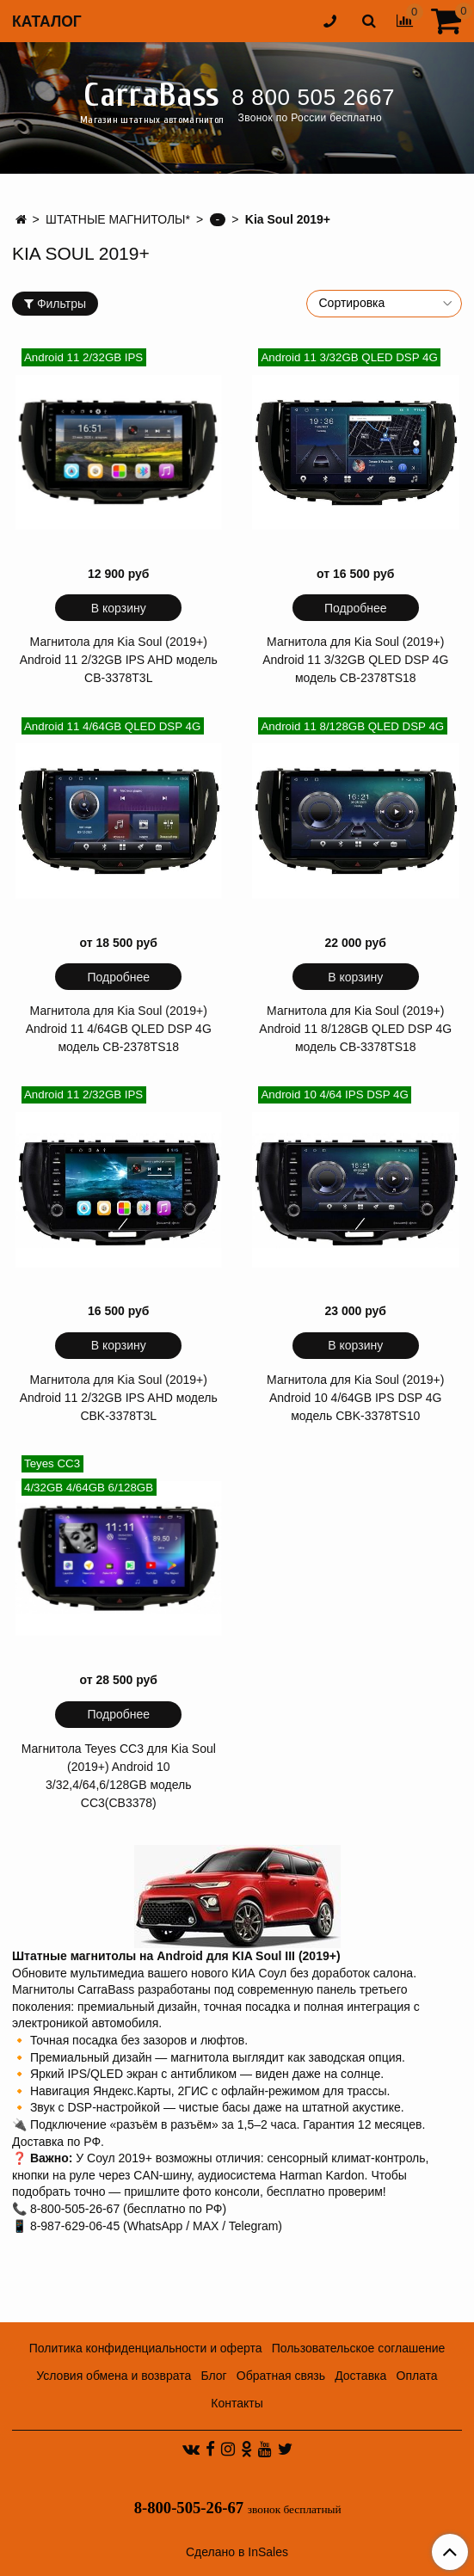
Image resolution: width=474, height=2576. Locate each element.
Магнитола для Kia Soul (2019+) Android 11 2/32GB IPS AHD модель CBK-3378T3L (119, 1398)
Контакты (236, 2403)
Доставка (360, 2375)
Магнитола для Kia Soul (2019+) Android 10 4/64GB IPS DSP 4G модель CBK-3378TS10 (355, 1398)
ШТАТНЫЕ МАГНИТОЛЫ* (118, 219)
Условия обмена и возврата (113, 2375)
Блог (213, 2375)
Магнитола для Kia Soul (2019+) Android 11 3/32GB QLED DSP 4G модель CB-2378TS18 (355, 660)
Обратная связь (281, 2375)
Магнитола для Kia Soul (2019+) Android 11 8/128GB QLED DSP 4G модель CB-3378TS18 (355, 1029)
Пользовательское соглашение (359, 2348)
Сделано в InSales (237, 2552)
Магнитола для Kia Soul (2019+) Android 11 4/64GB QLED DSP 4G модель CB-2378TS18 (119, 1029)
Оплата (417, 2375)
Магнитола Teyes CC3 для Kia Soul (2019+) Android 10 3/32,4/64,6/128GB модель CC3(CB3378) (119, 1776)
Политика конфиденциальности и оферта (145, 2348)
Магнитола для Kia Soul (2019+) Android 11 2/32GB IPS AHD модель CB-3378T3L (119, 660)
